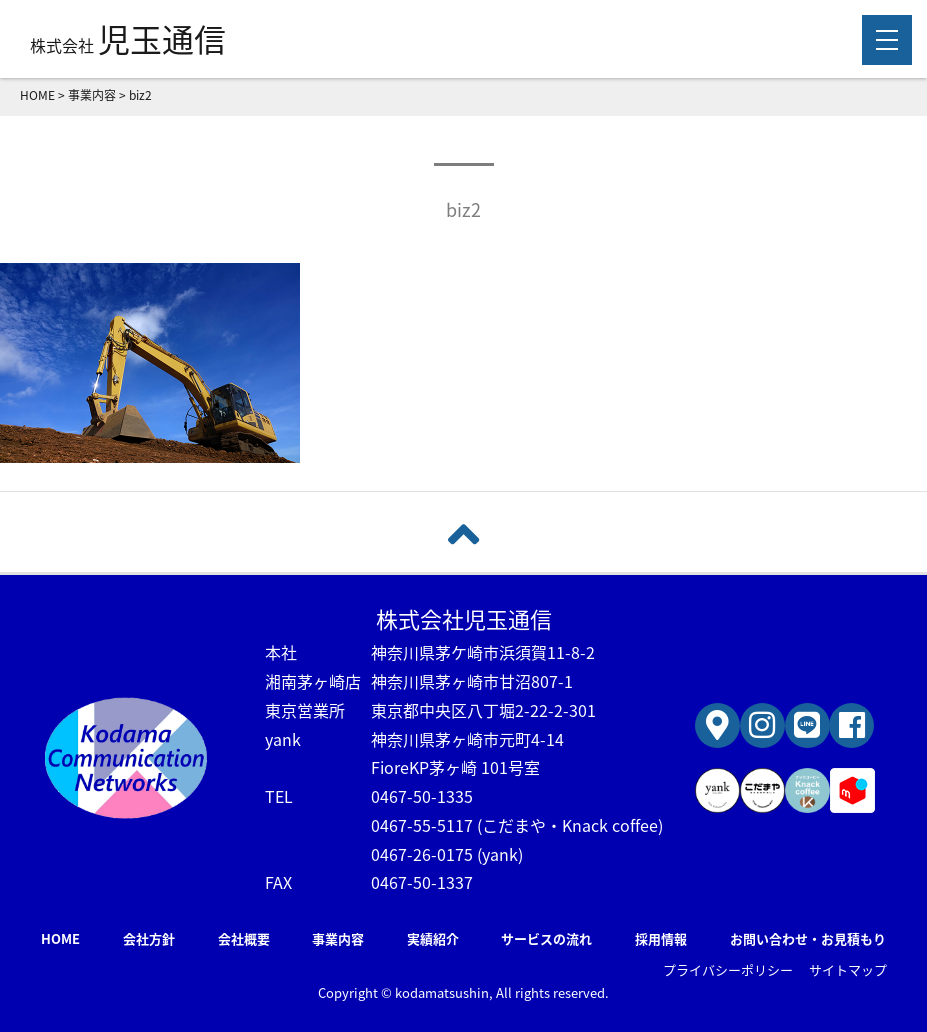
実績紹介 (433, 938)
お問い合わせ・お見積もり (808, 938)
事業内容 (338, 938)
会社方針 (149, 938)
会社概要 (244, 938)
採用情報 (661, 938)
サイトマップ (848, 969)
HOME (60, 938)
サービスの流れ (546, 938)
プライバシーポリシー (728, 969)
